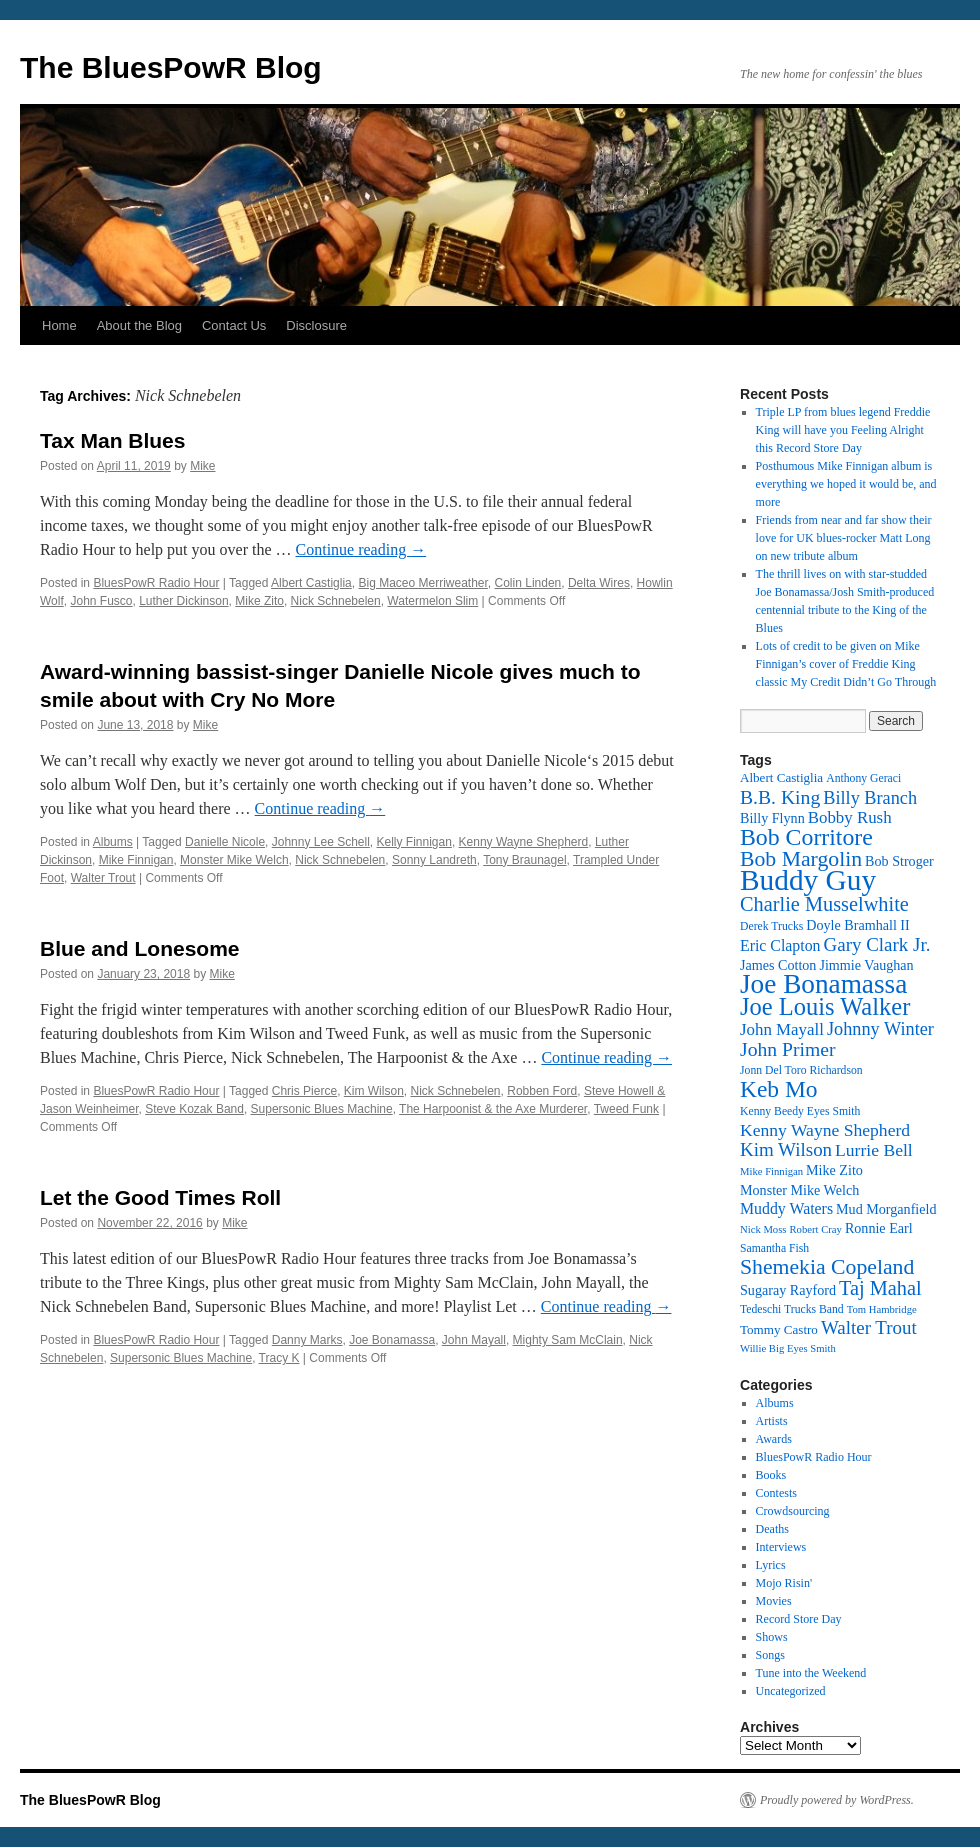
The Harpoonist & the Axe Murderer (493, 1109)
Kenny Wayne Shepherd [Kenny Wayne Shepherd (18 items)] (825, 1130)
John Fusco (101, 601)
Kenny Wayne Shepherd (524, 842)
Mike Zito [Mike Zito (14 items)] (834, 1170)
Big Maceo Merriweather (422, 583)
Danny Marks (307, 1340)
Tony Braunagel (524, 860)
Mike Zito (259, 601)
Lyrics (771, 1565)
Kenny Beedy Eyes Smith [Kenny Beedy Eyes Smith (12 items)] (800, 1111)
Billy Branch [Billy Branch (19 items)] (870, 798)
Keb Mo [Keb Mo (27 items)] (778, 1089)
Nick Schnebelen (336, 601)
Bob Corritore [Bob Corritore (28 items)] (806, 837)
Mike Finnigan (136, 860)
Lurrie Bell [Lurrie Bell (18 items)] (874, 1150)
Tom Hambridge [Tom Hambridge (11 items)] (882, 1309)
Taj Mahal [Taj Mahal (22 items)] (880, 1288)
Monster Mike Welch (234, 860)
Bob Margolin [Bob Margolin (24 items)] (801, 859)
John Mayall (474, 1340)
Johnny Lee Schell (321, 842)
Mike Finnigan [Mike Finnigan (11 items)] (771, 1171)
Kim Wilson (374, 1091)
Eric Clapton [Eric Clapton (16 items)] (780, 945)
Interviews (781, 1547)
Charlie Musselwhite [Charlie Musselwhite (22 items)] (824, 904)
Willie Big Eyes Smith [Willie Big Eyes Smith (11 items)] (788, 1348)
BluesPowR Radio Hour (156, 583)
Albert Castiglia (311, 583)
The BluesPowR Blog (171, 67)
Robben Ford (542, 1091)
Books (771, 1475)
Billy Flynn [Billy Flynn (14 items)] (772, 818)
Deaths (772, 1529)
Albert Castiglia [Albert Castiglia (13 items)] (781, 777)
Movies (774, 1601)
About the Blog (139, 325)
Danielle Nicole (225, 842)
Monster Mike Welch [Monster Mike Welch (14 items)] (799, 1190)
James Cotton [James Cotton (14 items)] (778, 965)
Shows (772, 1637)
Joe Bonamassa (392, 1340)
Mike (202, 466)
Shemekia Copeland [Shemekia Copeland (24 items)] (827, 1267)
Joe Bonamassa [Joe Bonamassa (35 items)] (823, 984)
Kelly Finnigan (414, 842)
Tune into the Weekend (811, 1673)
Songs (770, 1655)
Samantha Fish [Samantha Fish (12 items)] (774, 1248)
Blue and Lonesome (140, 948)
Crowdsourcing (793, 1511)
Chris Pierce (304, 1091)
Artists (772, 1421)
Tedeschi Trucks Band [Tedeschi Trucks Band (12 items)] (792, 1309)
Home (59, 325)
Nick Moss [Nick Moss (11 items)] (763, 1229)
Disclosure (316, 325)
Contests (776, 1493)
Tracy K (279, 1358)
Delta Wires (599, 583)
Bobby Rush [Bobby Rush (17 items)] (850, 817)
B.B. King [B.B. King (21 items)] (780, 797)
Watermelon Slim (432, 601)
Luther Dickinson (183, 601)
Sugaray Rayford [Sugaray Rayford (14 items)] (788, 1290)
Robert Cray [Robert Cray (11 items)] (815, 1229)
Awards (774, 1439)
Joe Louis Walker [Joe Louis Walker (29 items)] (825, 1006)
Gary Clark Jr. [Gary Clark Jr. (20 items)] (877, 944)
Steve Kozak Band (194, 1109)
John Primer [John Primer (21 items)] (787, 1049)
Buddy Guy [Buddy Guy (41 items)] (808, 880)
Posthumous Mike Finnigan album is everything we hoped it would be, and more (846, 484)
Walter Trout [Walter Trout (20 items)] (869, 1327)
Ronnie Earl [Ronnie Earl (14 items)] (879, 1228)
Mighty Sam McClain (568, 1340)
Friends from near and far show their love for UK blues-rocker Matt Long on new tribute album (844, 538)
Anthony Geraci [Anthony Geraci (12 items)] (863, 778)
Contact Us (234, 325)
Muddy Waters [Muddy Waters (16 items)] (786, 1208)
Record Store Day (799, 1619)
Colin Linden (528, 583)
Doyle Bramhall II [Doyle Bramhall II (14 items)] (857, 925)
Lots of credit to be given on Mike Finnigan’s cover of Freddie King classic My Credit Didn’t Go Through (846, 664)
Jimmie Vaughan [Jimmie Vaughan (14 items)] (866, 965)
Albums (113, 842)
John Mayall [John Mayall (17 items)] (782, 1029)
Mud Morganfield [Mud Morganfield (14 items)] (886, 1209)
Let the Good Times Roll (160, 1197)
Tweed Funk (626, 1109)
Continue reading (361, 549)
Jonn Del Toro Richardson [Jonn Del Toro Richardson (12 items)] (801, 1070)
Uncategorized (791, 1691)
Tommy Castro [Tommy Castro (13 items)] (779, 1329)
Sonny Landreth (434, 860)
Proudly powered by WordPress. (837, 1800)
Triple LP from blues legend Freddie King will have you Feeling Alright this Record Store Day (843, 430)
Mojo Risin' (784, 1583)
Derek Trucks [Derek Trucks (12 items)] (771, 926)
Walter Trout (103, 878)
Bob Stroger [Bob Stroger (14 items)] (899, 861)
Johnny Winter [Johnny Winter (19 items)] (880, 1029)
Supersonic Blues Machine (322, 1109)
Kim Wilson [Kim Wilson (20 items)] (786, 1149)
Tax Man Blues (112, 440)
